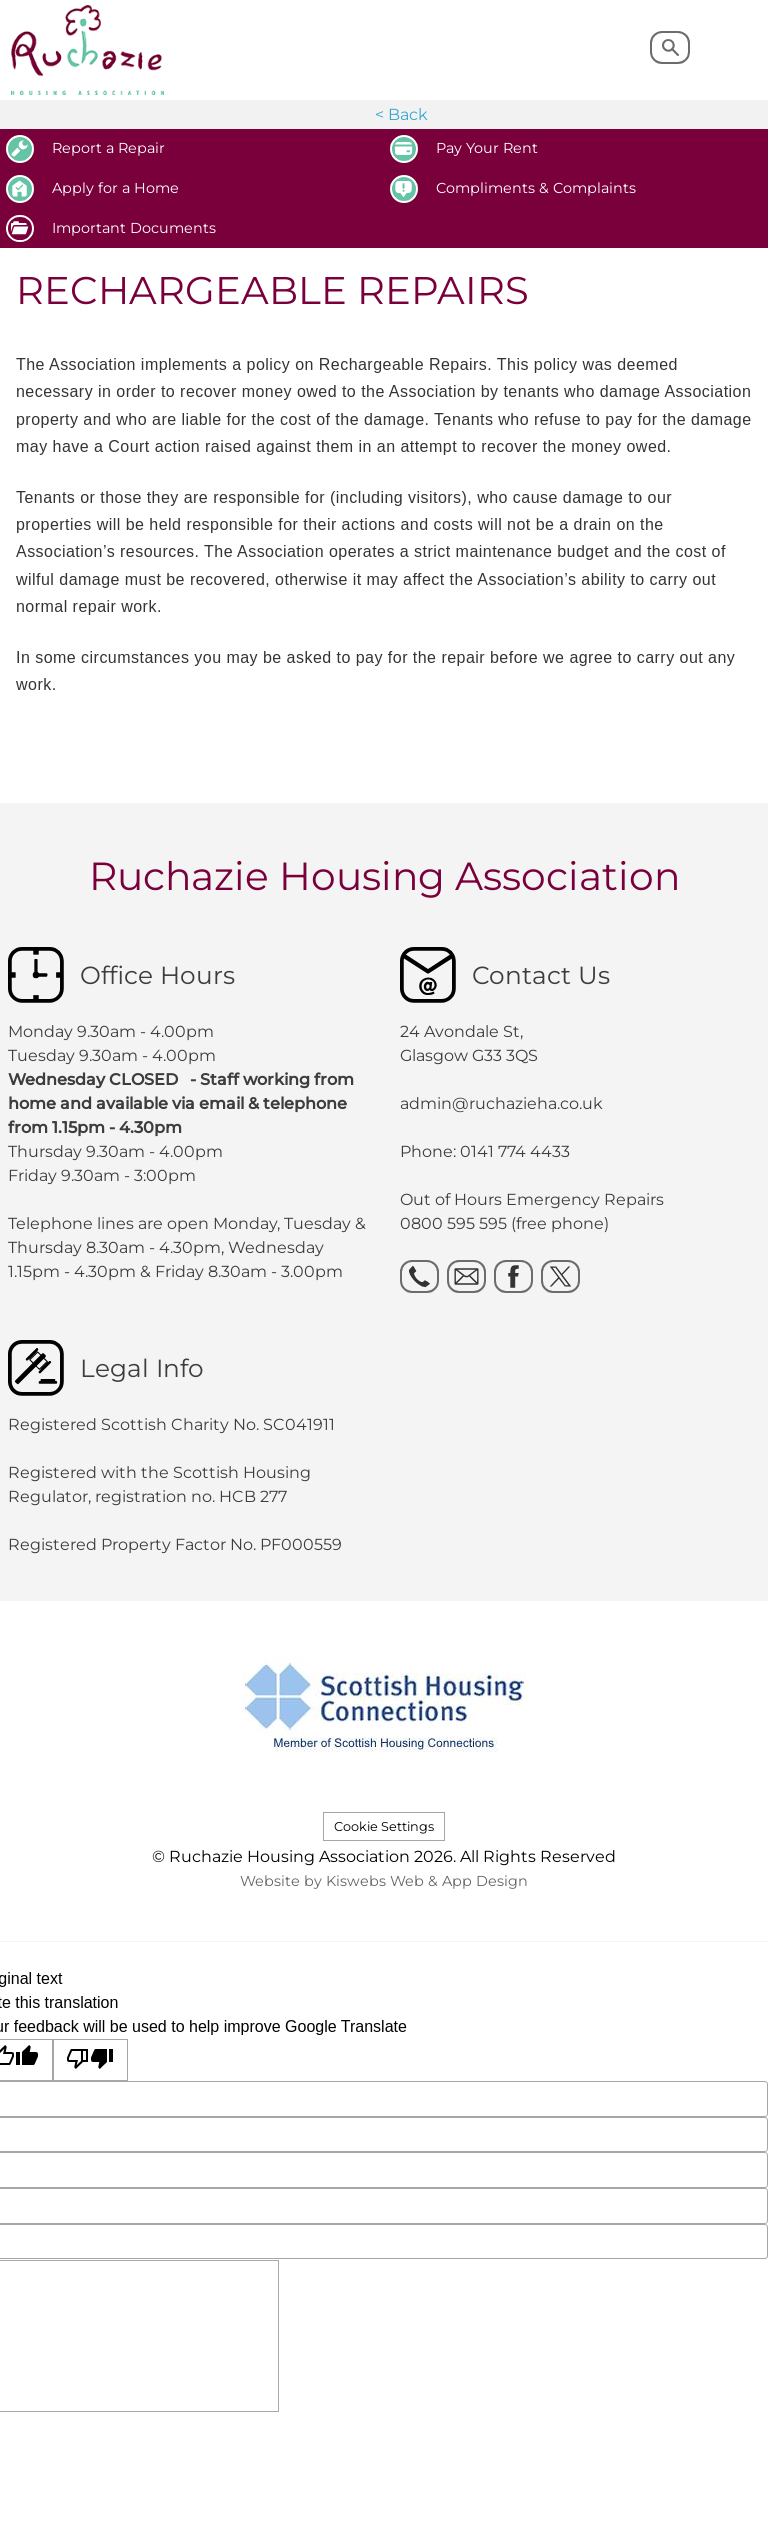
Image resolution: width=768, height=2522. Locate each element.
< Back (401, 114)
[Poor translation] (91, 2060)
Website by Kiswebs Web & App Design (384, 1881)
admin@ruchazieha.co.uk (501, 1103)
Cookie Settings (384, 1826)
